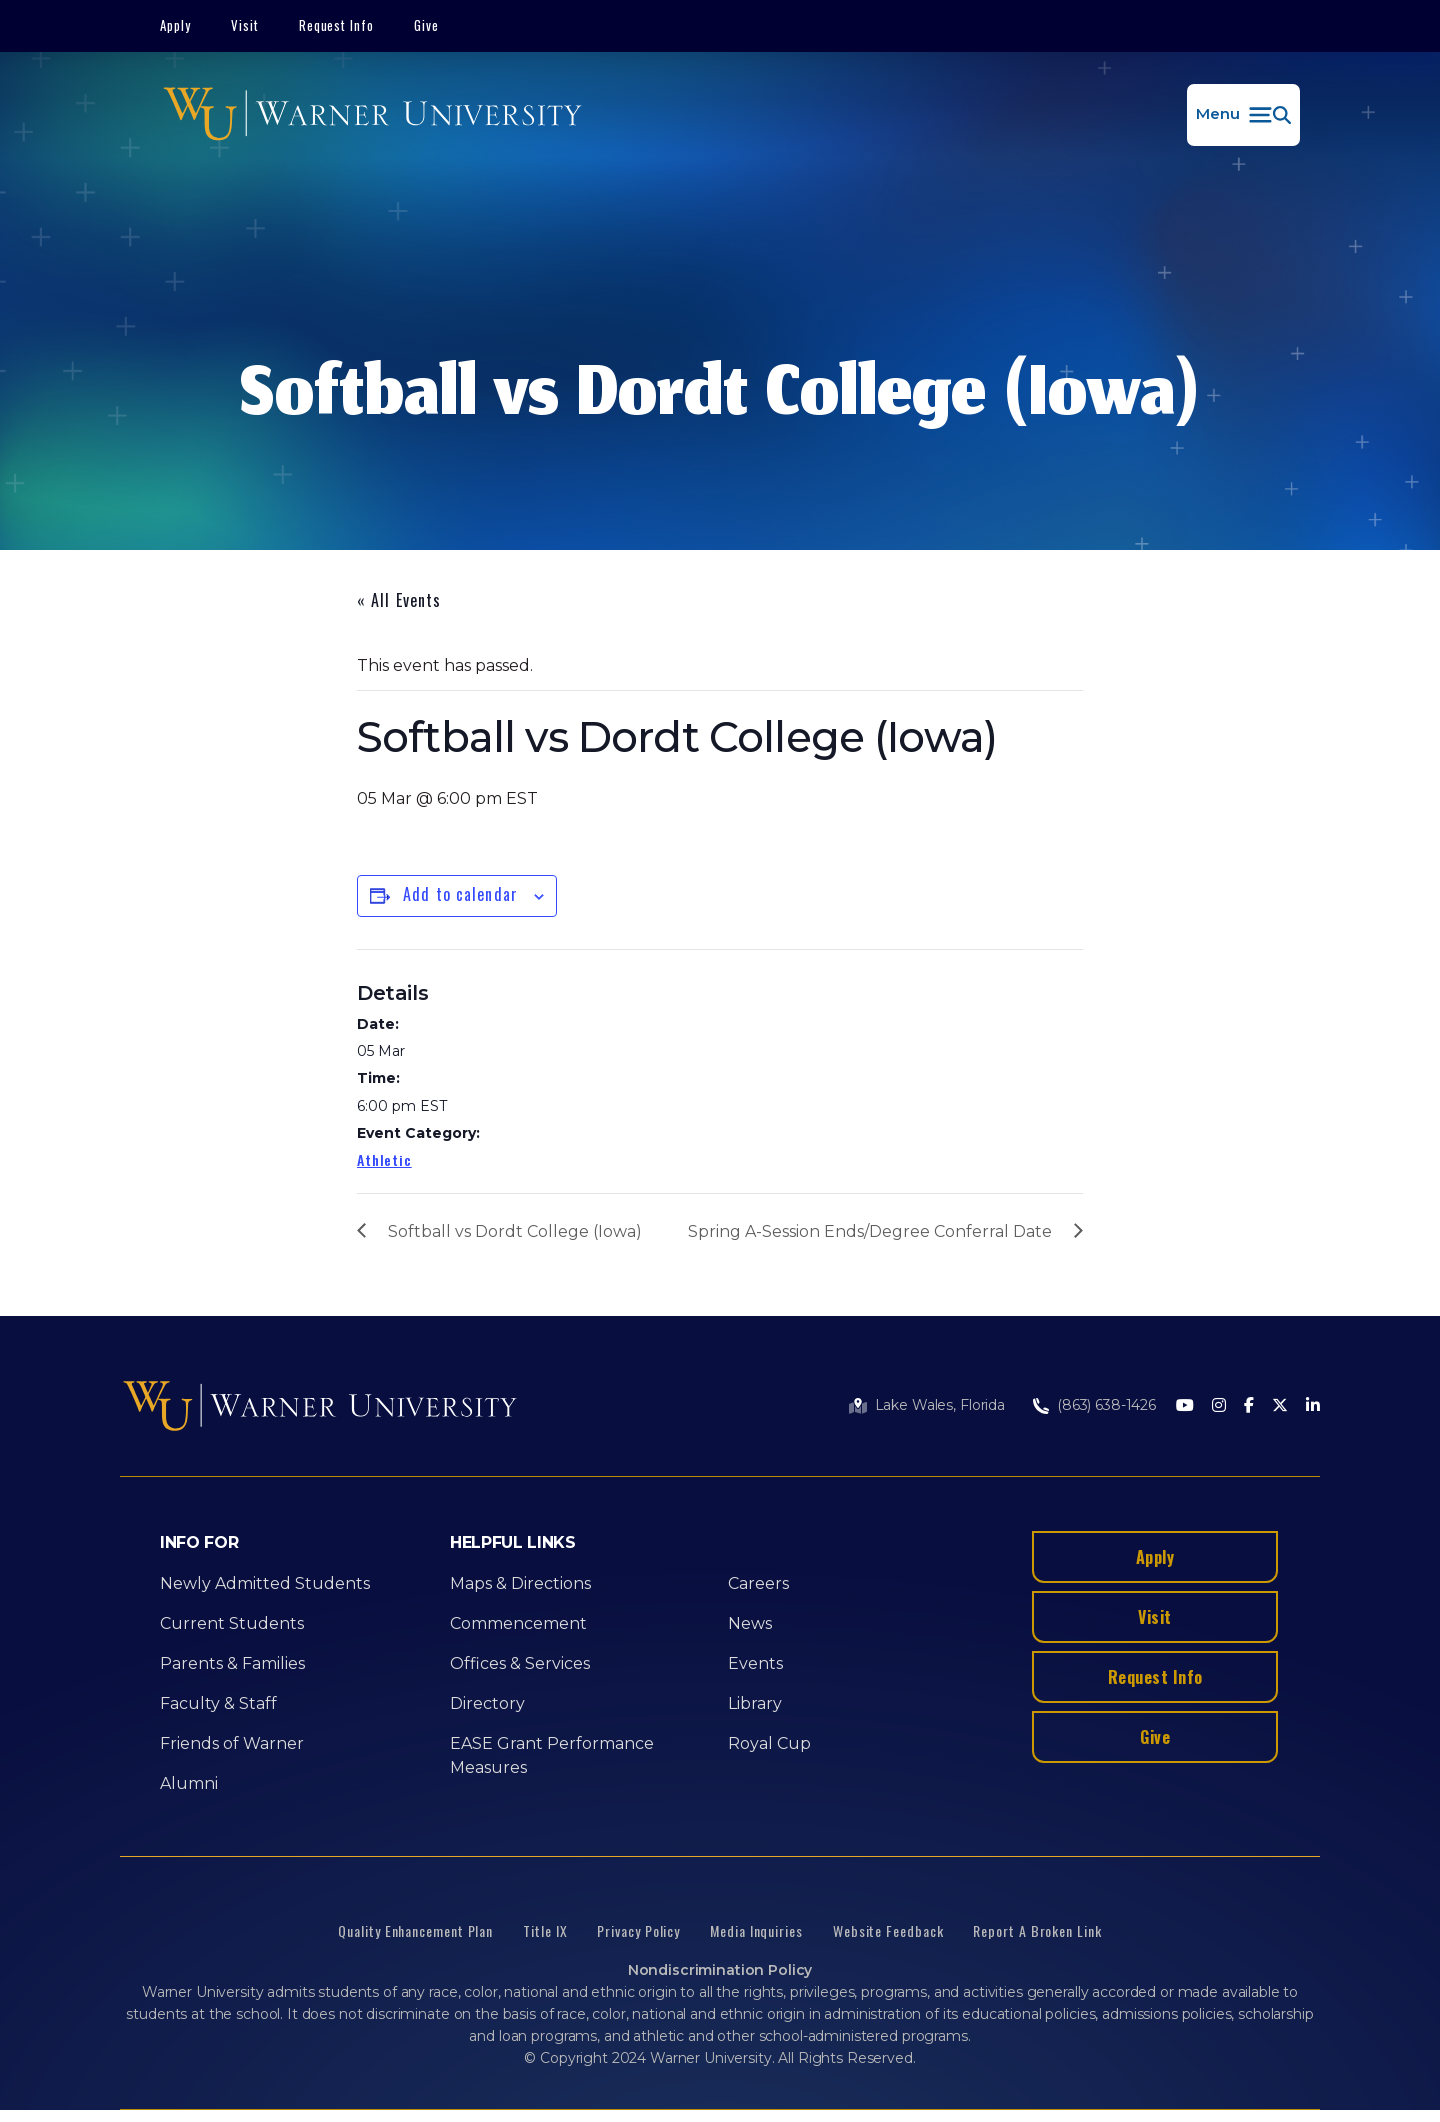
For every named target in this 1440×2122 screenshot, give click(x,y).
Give (426, 25)
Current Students (232, 1623)
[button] (1243, 115)
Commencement (518, 1623)
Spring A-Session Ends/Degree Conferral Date (870, 1231)
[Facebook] (1249, 1406)
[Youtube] (1185, 1406)
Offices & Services (520, 1663)
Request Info (337, 25)
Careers (758, 1583)
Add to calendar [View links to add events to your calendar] (460, 894)
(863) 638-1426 (1106, 1405)
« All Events (399, 600)
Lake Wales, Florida (940, 1405)
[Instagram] (1219, 1406)
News (750, 1623)
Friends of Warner (232, 1743)
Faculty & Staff (218, 1703)
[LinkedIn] (1313, 1406)
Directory (487, 1703)
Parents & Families (232, 1663)
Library (755, 1703)
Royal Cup (769, 1743)
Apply (175, 25)
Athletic (384, 1159)
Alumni (189, 1783)
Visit (245, 25)
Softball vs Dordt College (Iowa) (515, 1231)
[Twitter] (1280, 1406)
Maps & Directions (520, 1583)
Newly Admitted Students (265, 1583)
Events (755, 1663)
